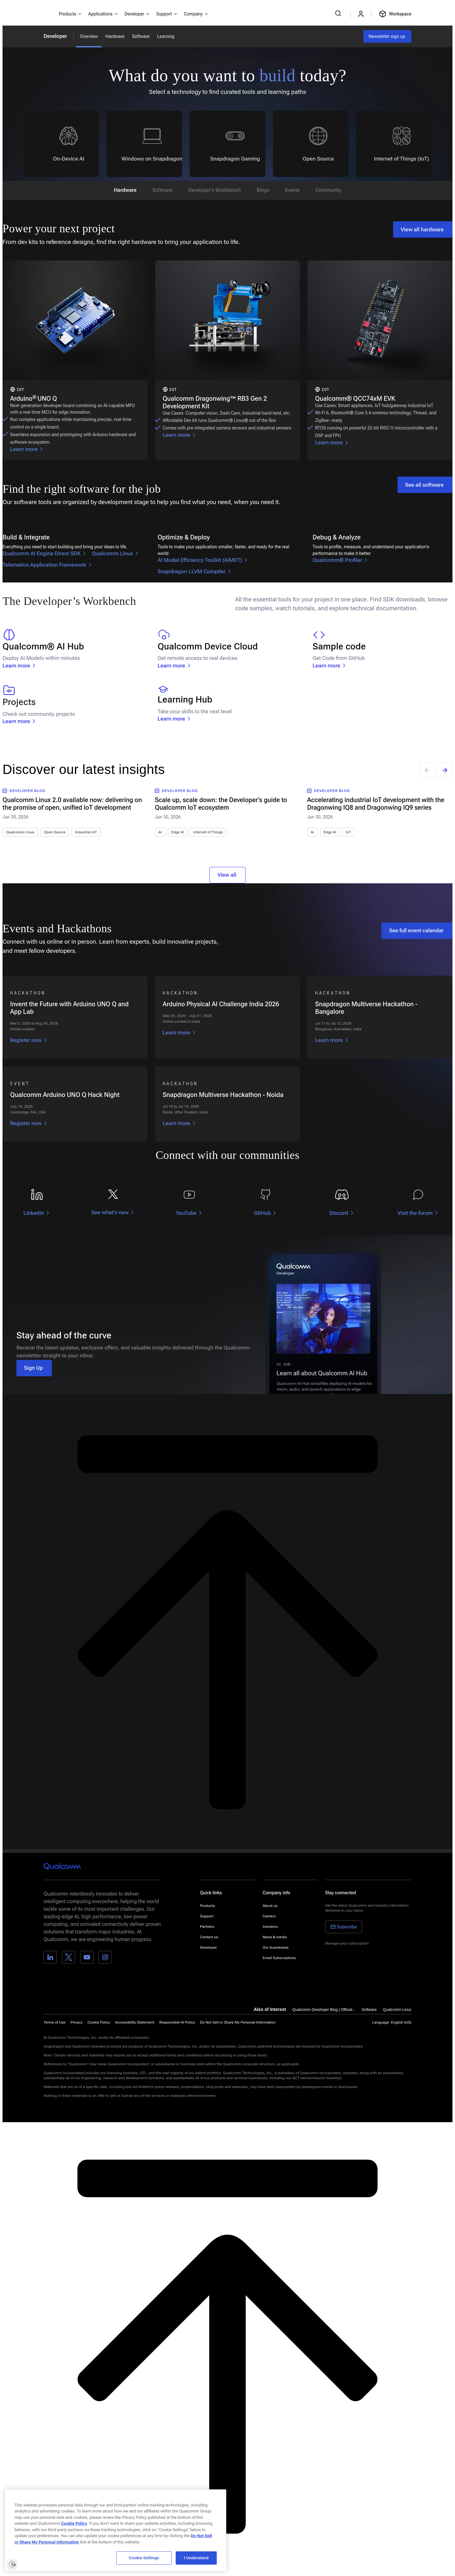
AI (160, 832)
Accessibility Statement (134, 2022)
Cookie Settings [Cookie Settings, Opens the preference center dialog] (144, 2557)
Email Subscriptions (279, 1958)
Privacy (76, 2022)
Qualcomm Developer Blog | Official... (323, 2009)
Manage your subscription (347, 1943)
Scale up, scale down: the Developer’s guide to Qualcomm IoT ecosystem (221, 803)
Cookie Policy (99, 2022)
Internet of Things (208, 832)
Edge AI (177, 832)
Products (207, 1905)
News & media (275, 1937)
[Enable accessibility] (12, 2564)
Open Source (55, 832)
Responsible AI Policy (177, 2022)
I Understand (196, 2557)
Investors (270, 1926)
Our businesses (275, 1947)
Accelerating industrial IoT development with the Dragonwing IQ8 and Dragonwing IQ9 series (375, 803)
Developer (55, 36)
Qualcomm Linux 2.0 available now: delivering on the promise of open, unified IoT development (72, 803)
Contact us (209, 1937)
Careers (269, 1916)
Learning (165, 36)
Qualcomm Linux (20, 832)
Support (207, 1916)
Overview (89, 36)
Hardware (115, 36)
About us (270, 1905)
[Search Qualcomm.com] (339, 13)
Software (141, 36)
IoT (348, 832)
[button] (238, 2022)
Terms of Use (54, 2022)
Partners (207, 1926)
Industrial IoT (86, 832)
